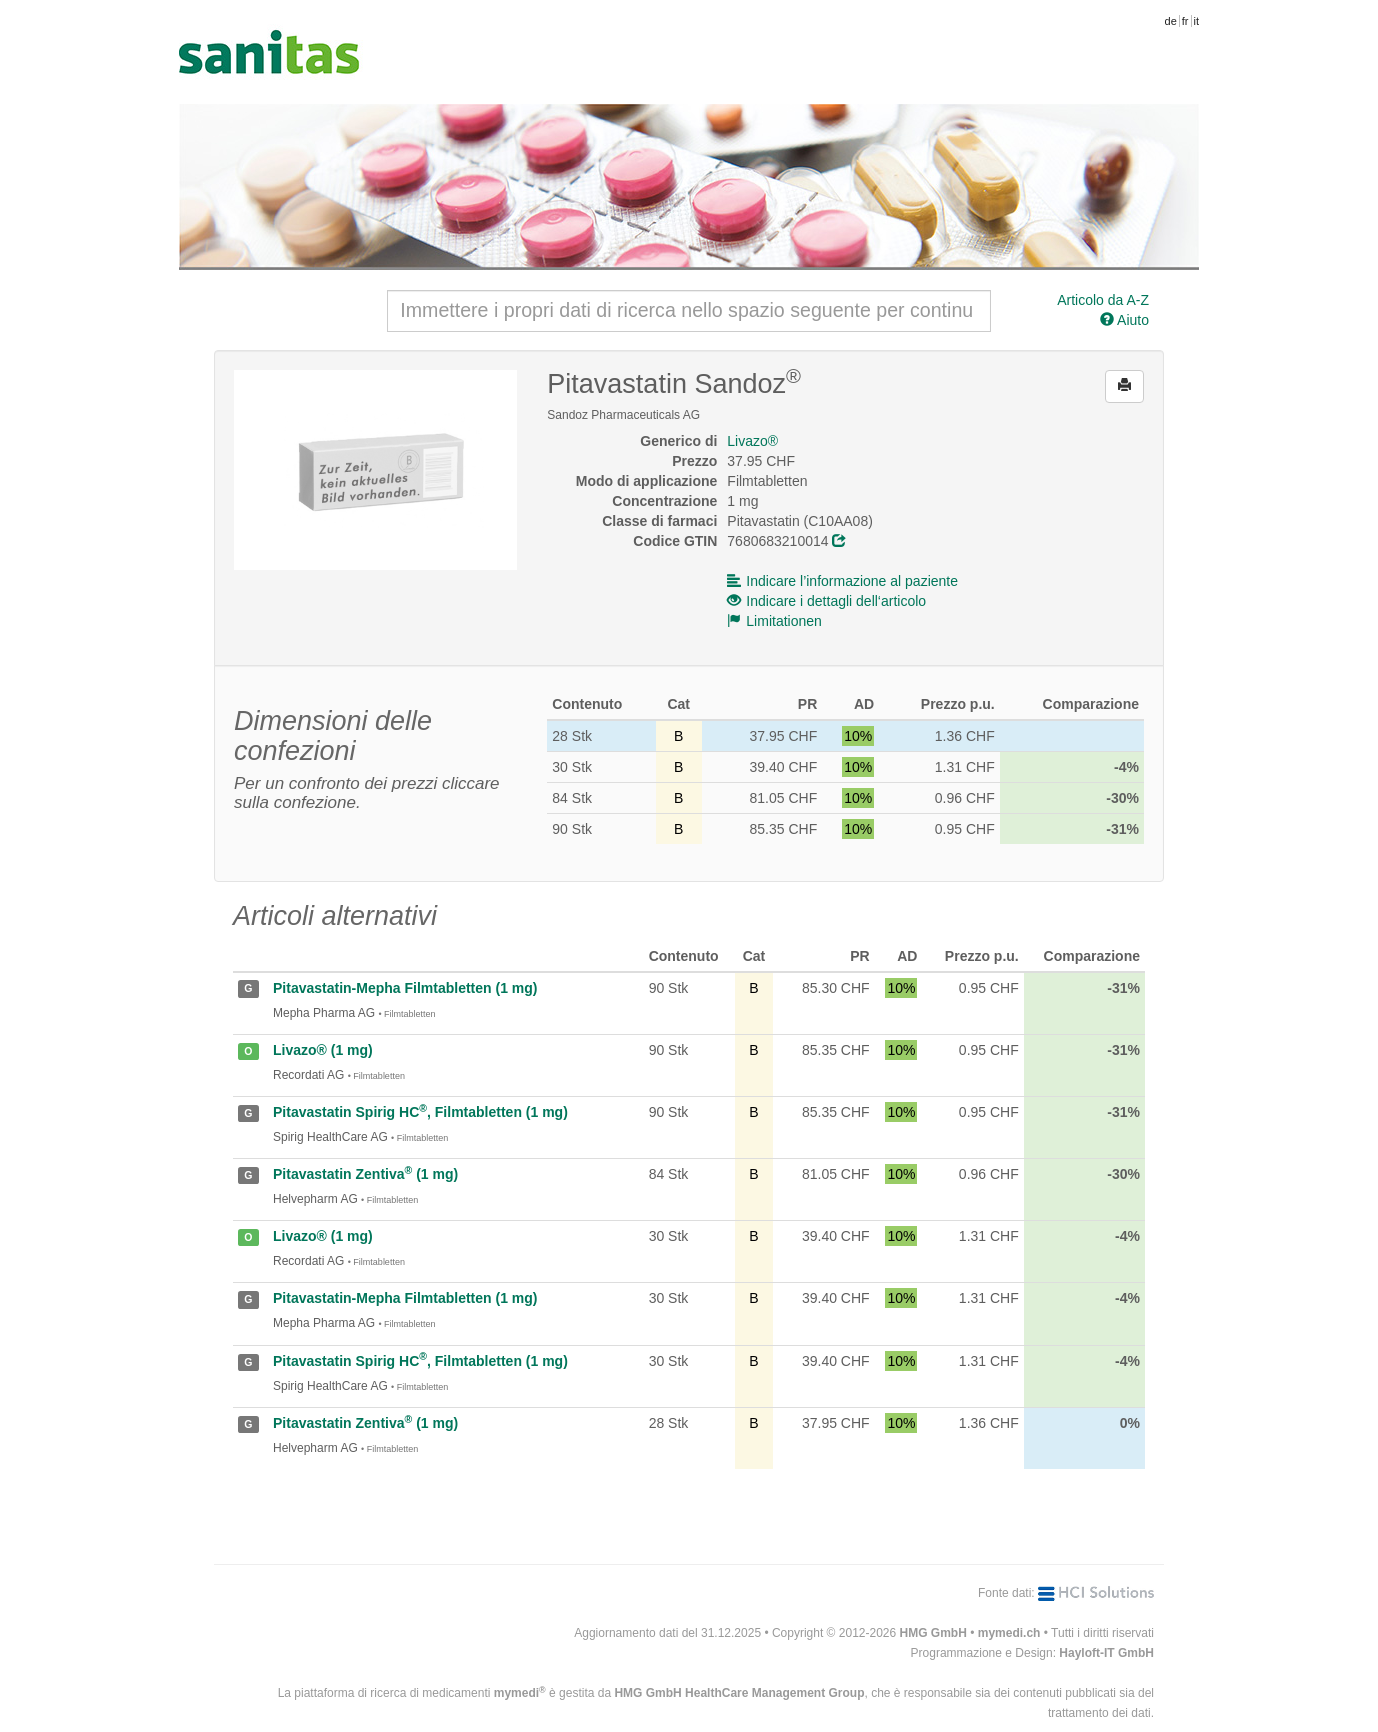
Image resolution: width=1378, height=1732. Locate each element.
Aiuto (1124, 320)
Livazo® (752, 441)
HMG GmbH (933, 1633)
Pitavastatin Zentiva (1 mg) (365, 1174)
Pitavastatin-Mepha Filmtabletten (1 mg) (405, 988)
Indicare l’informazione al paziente (842, 581)
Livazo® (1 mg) (323, 1050)
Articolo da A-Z (1103, 300)
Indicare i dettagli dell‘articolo (826, 601)
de (1171, 21)
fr (1185, 21)
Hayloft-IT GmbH (1106, 1653)
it (1197, 21)
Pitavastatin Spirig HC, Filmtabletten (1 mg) (420, 1112)
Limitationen (774, 621)
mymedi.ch (1009, 1633)
